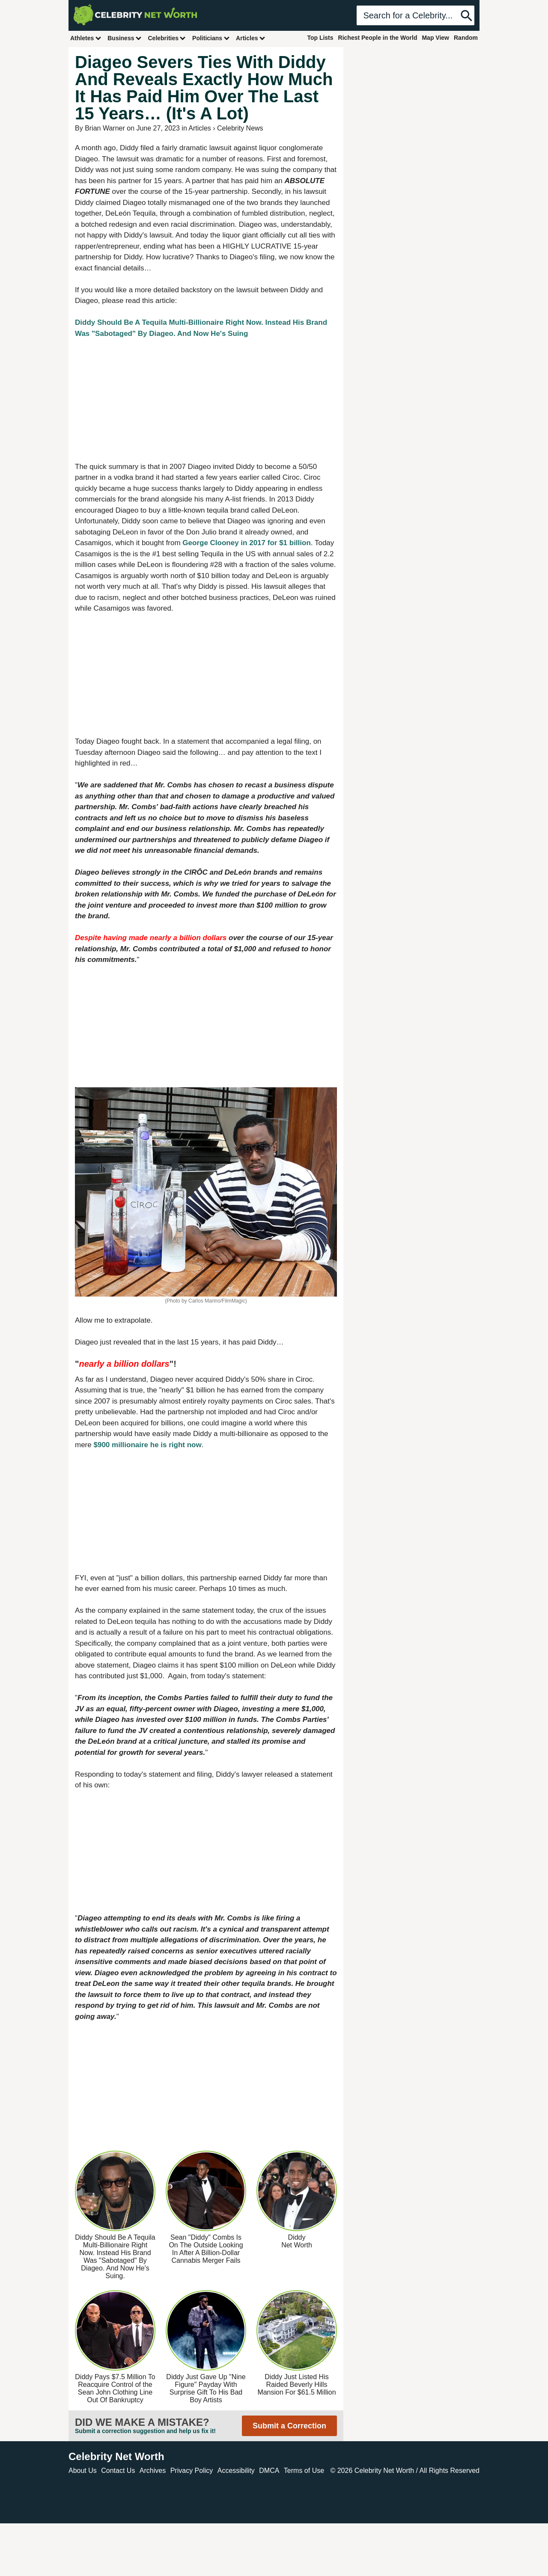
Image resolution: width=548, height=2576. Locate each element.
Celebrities (167, 38)
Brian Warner (105, 128)
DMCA (269, 2470)
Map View (435, 37)
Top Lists (320, 37)
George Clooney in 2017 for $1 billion (246, 543)
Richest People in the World (377, 37)
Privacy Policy (191, 2470)
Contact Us (118, 2470)
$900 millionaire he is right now (147, 1445)
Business (124, 38)
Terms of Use (304, 2470)
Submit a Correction (289, 2426)
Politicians (211, 38)
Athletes (85, 38)
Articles (250, 38)
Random (466, 37)
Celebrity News (240, 128)
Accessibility (236, 2470)
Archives (153, 2470)
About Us (82, 2470)
